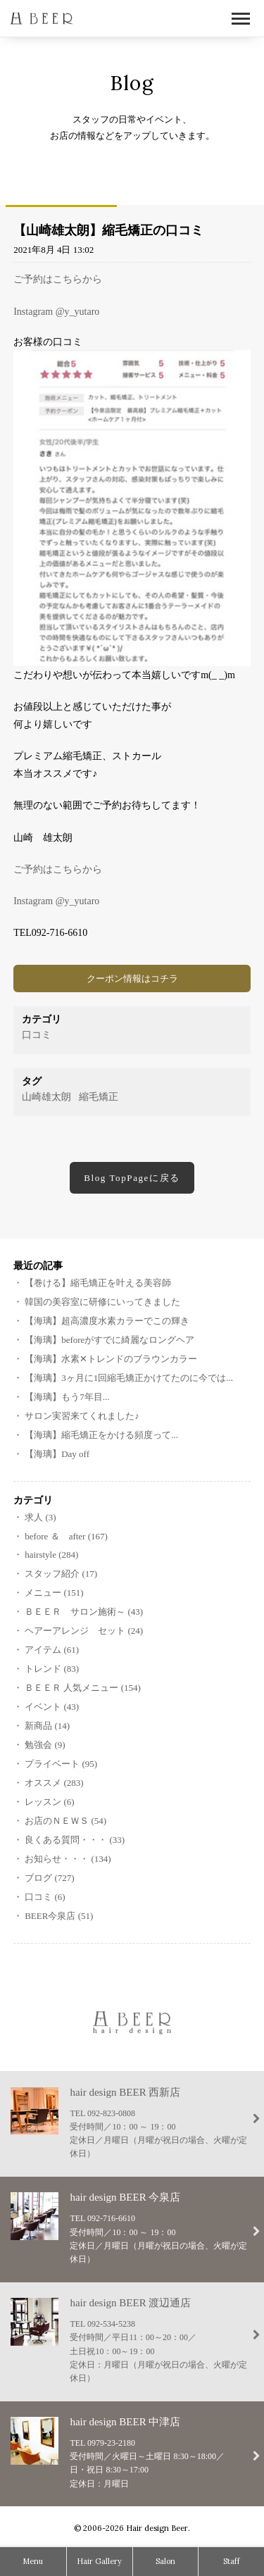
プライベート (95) (61, 1763)
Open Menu (240, 19)
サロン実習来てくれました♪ (82, 1416)
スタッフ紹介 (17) (61, 1573)
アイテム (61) (52, 1649)
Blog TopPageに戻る (132, 1178)
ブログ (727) (49, 1877)
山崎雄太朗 (46, 1097)
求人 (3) (40, 1517)
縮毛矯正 (98, 1097)
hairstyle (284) (51, 1554)
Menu (33, 2561)
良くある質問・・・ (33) (75, 1839)
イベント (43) (52, 1706)
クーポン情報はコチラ (132, 978)
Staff (231, 2561)
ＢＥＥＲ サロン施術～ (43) (84, 1611)
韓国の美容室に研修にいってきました (102, 1301)
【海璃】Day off (57, 1454)
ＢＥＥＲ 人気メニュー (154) (83, 1687)
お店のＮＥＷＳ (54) (65, 1820)
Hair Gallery (99, 2561)
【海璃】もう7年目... (67, 1397)
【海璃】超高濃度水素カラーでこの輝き (107, 1320)
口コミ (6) (45, 1897)
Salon (165, 2561)
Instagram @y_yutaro (56, 311)
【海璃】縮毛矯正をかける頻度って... (101, 1435)
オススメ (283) (54, 1782)
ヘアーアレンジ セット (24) (84, 1630)
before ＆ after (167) (66, 1536)
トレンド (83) (52, 1668)
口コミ (36, 1035)
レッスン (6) (49, 1801)
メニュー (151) (54, 1592)
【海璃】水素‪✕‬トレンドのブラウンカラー (111, 1358)
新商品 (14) (47, 1725)
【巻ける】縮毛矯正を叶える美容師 (98, 1282)
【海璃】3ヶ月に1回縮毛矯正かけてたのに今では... (129, 1378)
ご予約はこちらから (57, 279)
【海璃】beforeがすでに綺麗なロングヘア (109, 1339)
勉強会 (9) (45, 1744)
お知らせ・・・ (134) (68, 1858)
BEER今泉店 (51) (59, 1916)
